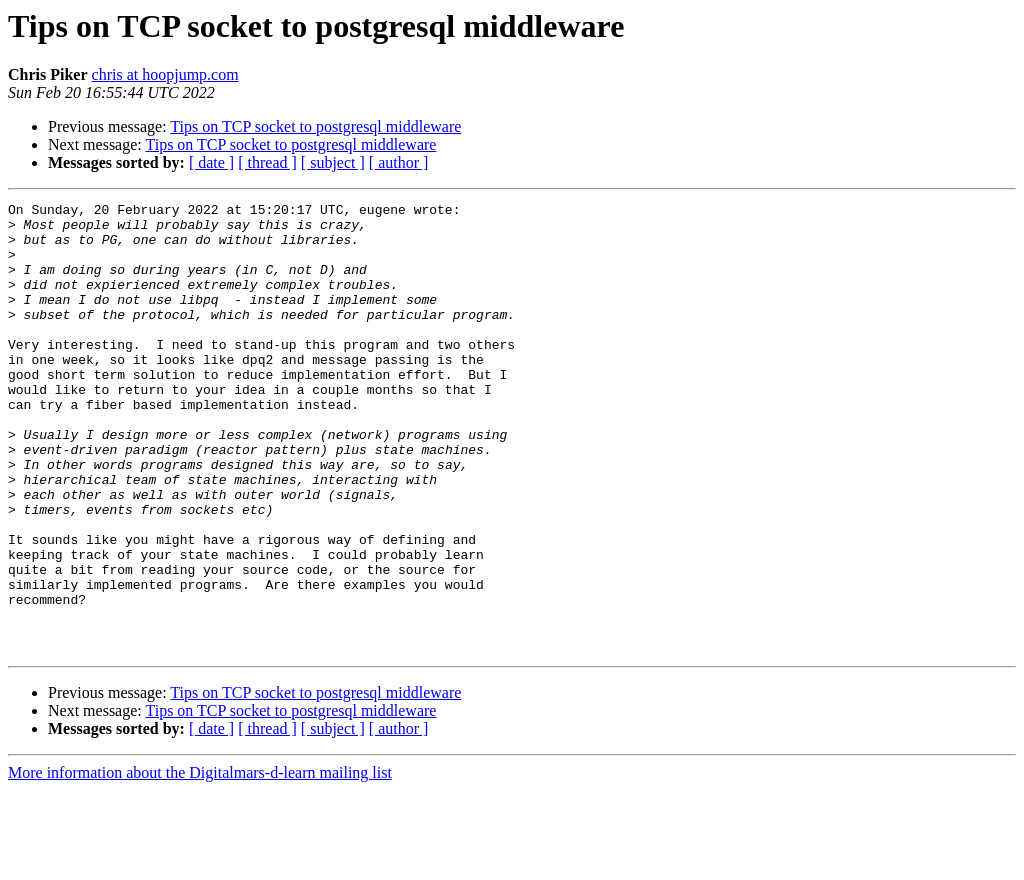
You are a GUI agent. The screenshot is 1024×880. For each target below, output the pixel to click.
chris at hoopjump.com (165, 74)
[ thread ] (267, 162)
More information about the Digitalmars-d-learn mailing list (200, 862)
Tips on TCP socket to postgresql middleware (315, 126)
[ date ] (211, 162)
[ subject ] (333, 162)
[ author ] (399, 162)
